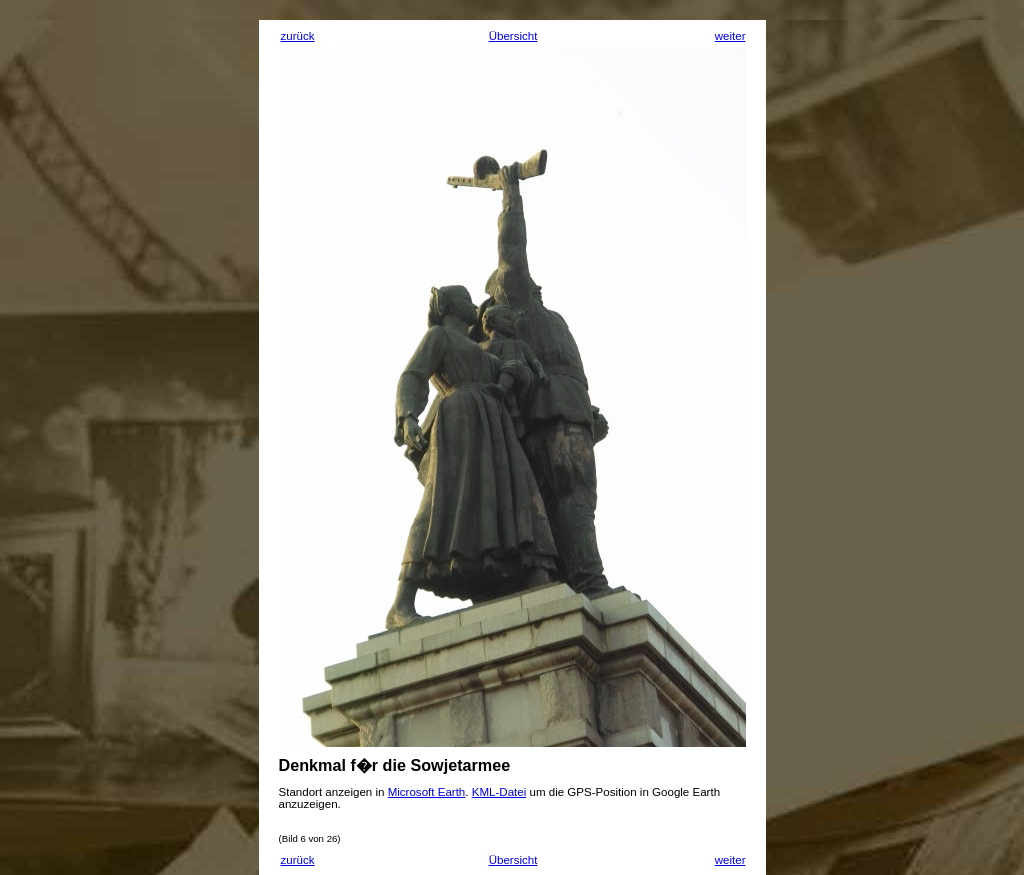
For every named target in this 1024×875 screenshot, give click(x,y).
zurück (298, 36)
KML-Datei (499, 792)
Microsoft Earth (427, 792)
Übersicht (513, 36)
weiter (730, 36)
